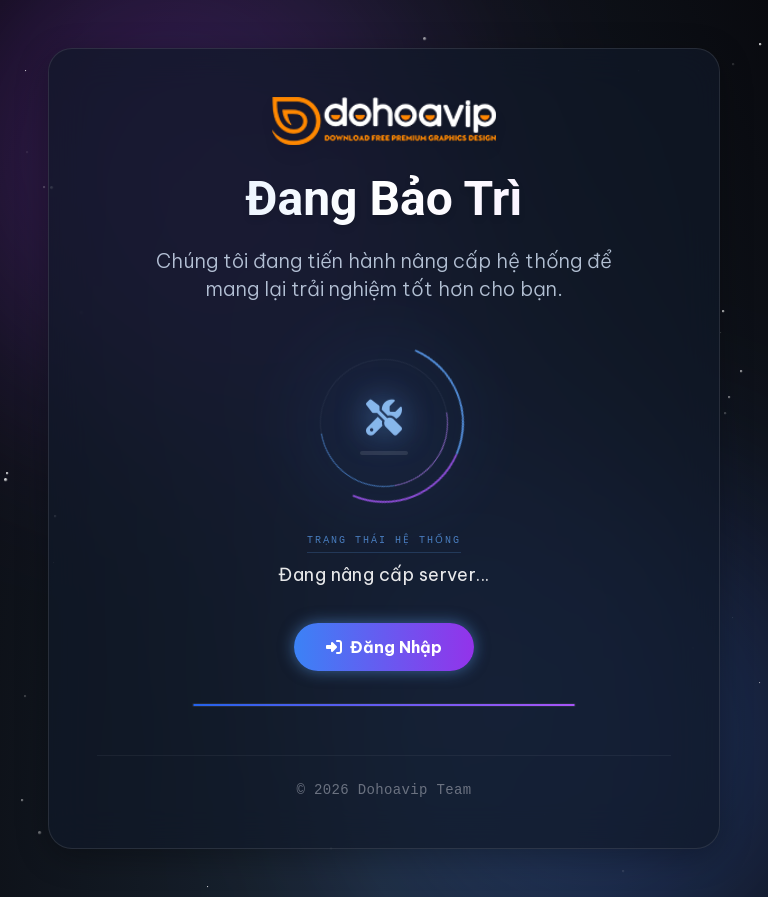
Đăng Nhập (384, 647)
